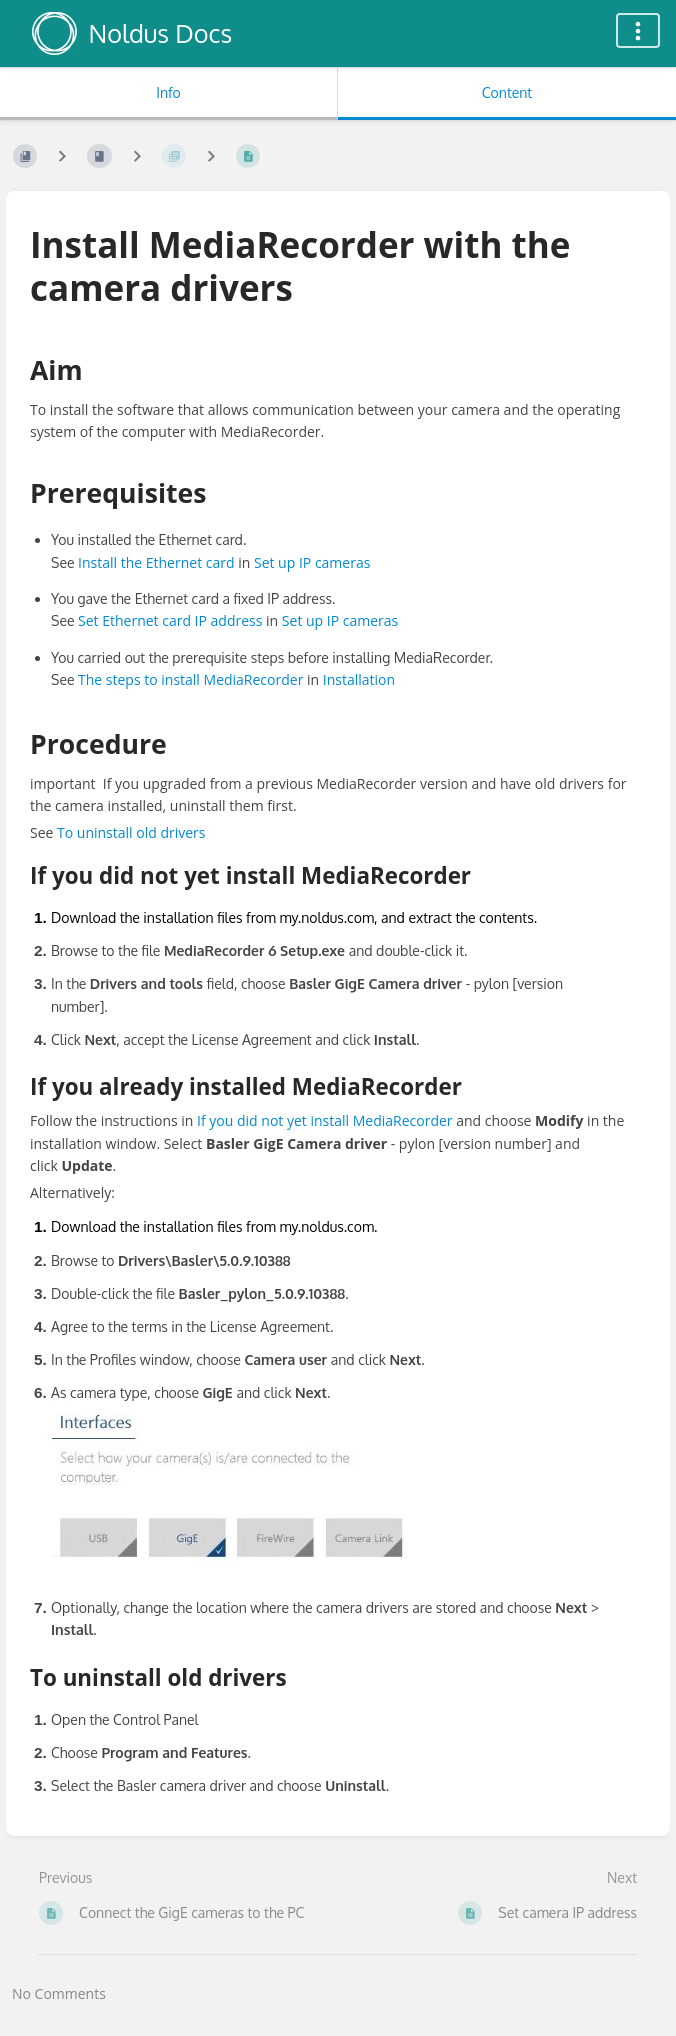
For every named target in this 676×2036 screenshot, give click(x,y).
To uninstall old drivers (131, 832)
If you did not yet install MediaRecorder (324, 1120)
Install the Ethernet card (156, 562)
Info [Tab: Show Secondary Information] (168, 92)
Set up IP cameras (312, 562)
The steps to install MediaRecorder (190, 679)
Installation (359, 679)
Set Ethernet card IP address (170, 620)
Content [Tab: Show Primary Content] (507, 92)
